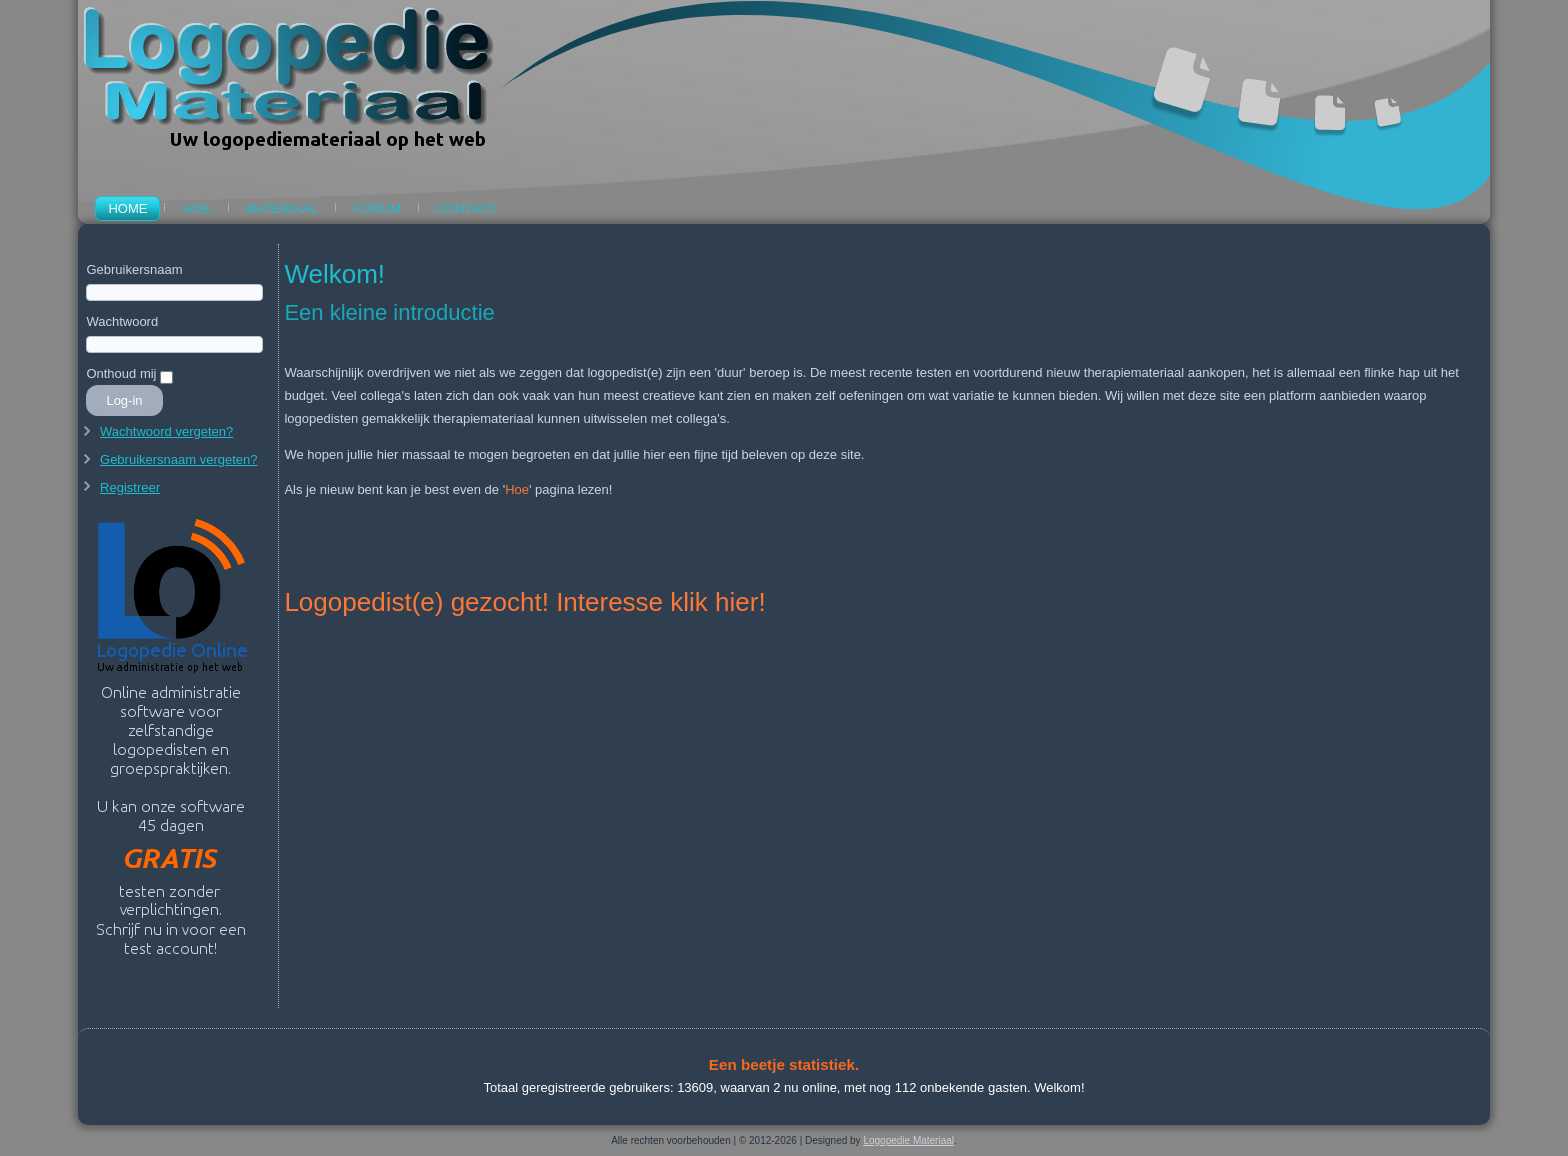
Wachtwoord (122, 321)
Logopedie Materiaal (908, 1140)
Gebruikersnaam (134, 269)
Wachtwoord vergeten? (166, 431)
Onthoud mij (121, 373)
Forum (377, 208)
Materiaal (282, 208)
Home (127, 208)
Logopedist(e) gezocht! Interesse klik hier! (524, 602)
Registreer (130, 487)
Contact (467, 208)
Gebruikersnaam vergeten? (179, 459)
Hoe (196, 208)
